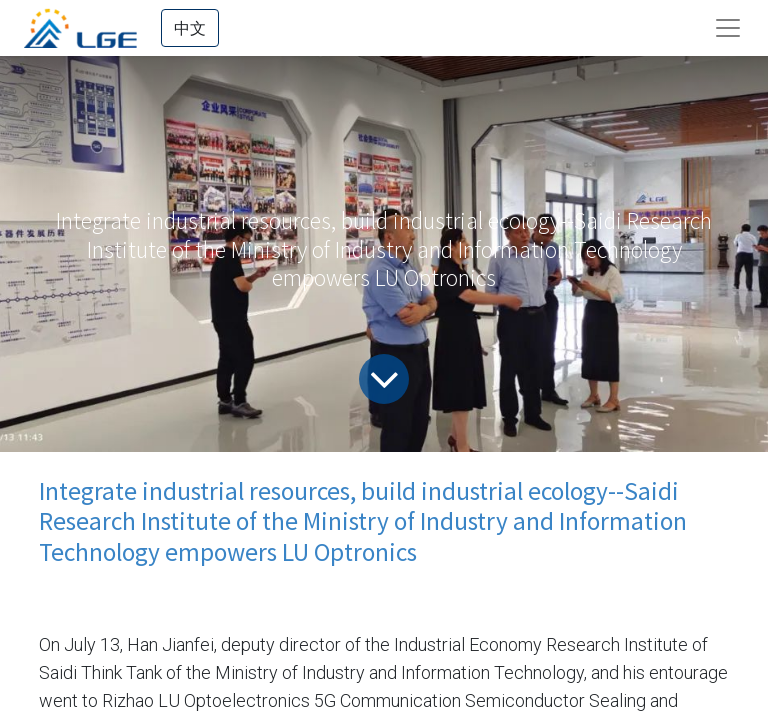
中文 (190, 28)
